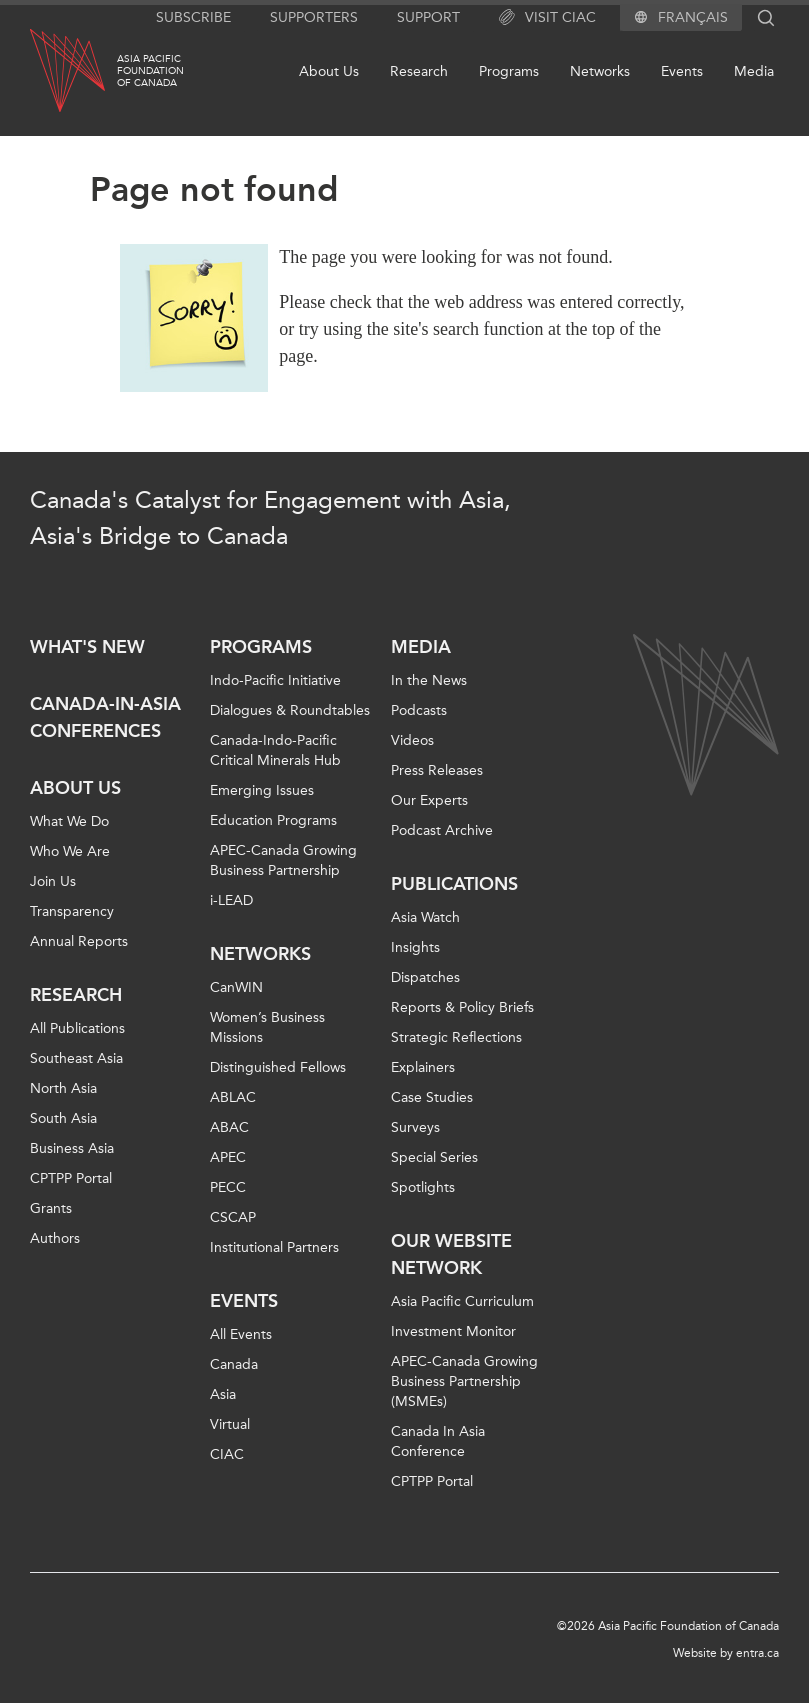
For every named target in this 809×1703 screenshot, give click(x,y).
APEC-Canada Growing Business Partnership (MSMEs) (464, 1381)
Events (682, 71)
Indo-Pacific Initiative (275, 680)
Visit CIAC (547, 18)
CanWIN (236, 987)
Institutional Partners (274, 1247)
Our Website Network (451, 1254)
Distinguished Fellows (278, 1067)
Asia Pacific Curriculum (462, 1301)
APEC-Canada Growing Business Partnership (283, 860)
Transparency (72, 911)
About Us (329, 71)
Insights (415, 947)
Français (693, 18)
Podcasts (419, 710)
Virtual (230, 1424)
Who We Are (70, 851)
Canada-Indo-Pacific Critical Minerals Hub (275, 750)
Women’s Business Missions (267, 1027)
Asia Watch (425, 917)
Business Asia (72, 1148)
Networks (600, 71)
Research (419, 71)
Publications (454, 884)
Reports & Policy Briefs (462, 1007)
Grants (51, 1208)
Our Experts (429, 800)
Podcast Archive (442, 830)
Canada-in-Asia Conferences (105, 717)
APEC (228, 1157)
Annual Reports (79, 941)
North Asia (63, 1088)
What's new (87, 647)
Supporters (314, 17)
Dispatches (425, 977)
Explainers (423, 1067)
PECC (228, 1187)
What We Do (69, 821)
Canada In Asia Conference (438, 1441)
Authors (55, 1238)
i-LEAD (231, 900)
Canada (234, 1364)
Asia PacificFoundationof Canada (150, 71)
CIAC (227, 1454)
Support (428, 17)
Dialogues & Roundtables (290, 710)
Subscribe (193, 17)
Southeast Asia (76, 1058)
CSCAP (233, 1217)
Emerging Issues (262, 790)
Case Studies (432, 1097)
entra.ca (757, 1653)
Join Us (53, 881)
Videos (412, 740)
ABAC (229, 1127)
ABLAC (233, 1097)
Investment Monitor (453, 1331)
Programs (509, 71)
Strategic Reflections (456, 1037)
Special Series (434, 1157)
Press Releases (437, 770)
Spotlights (423, 1187)
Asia (223, 1394)
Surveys (415, 1127)
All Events (241, 1334)
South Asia (63, 1118)
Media (754, 71)
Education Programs (273, 820)
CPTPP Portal (71, 1178)
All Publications (77, 1028)
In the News (429, 680)
